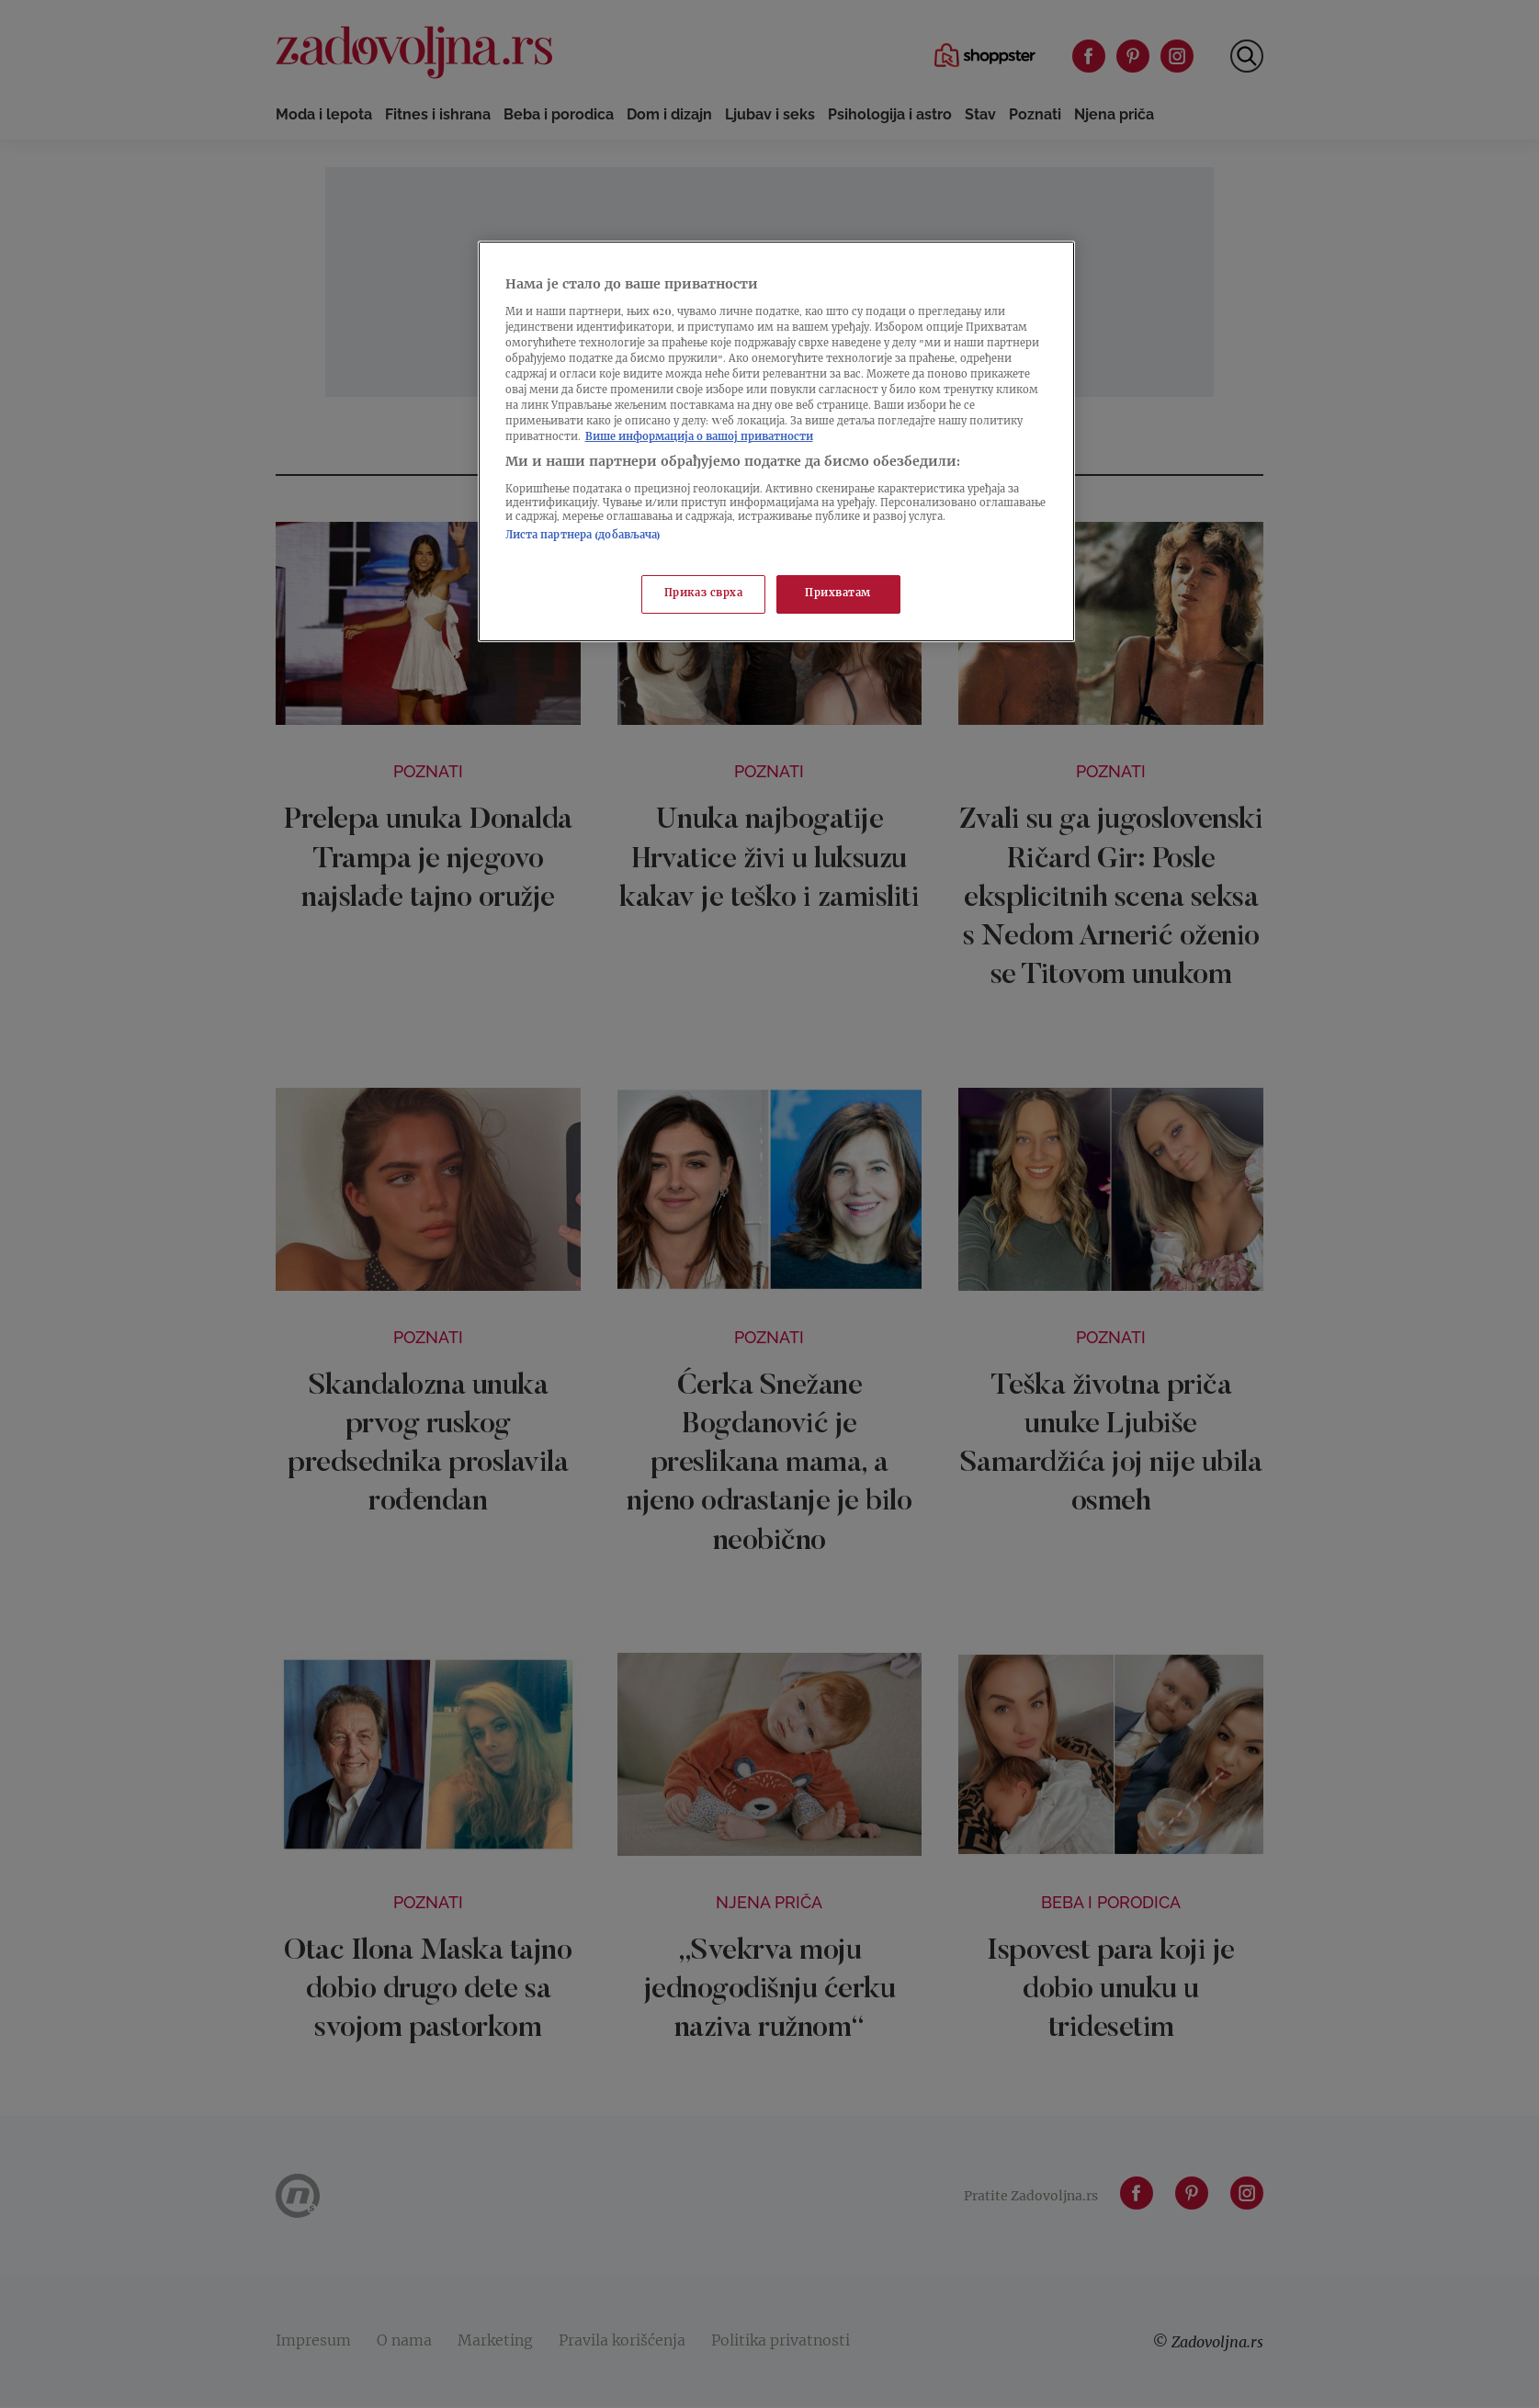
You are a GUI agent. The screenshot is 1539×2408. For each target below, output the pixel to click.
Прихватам (838, 594)
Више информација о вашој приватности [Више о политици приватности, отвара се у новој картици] (699, 438)
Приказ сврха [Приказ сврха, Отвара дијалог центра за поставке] (703, 594)
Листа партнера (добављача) (583, 536)
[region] (776, 441)
